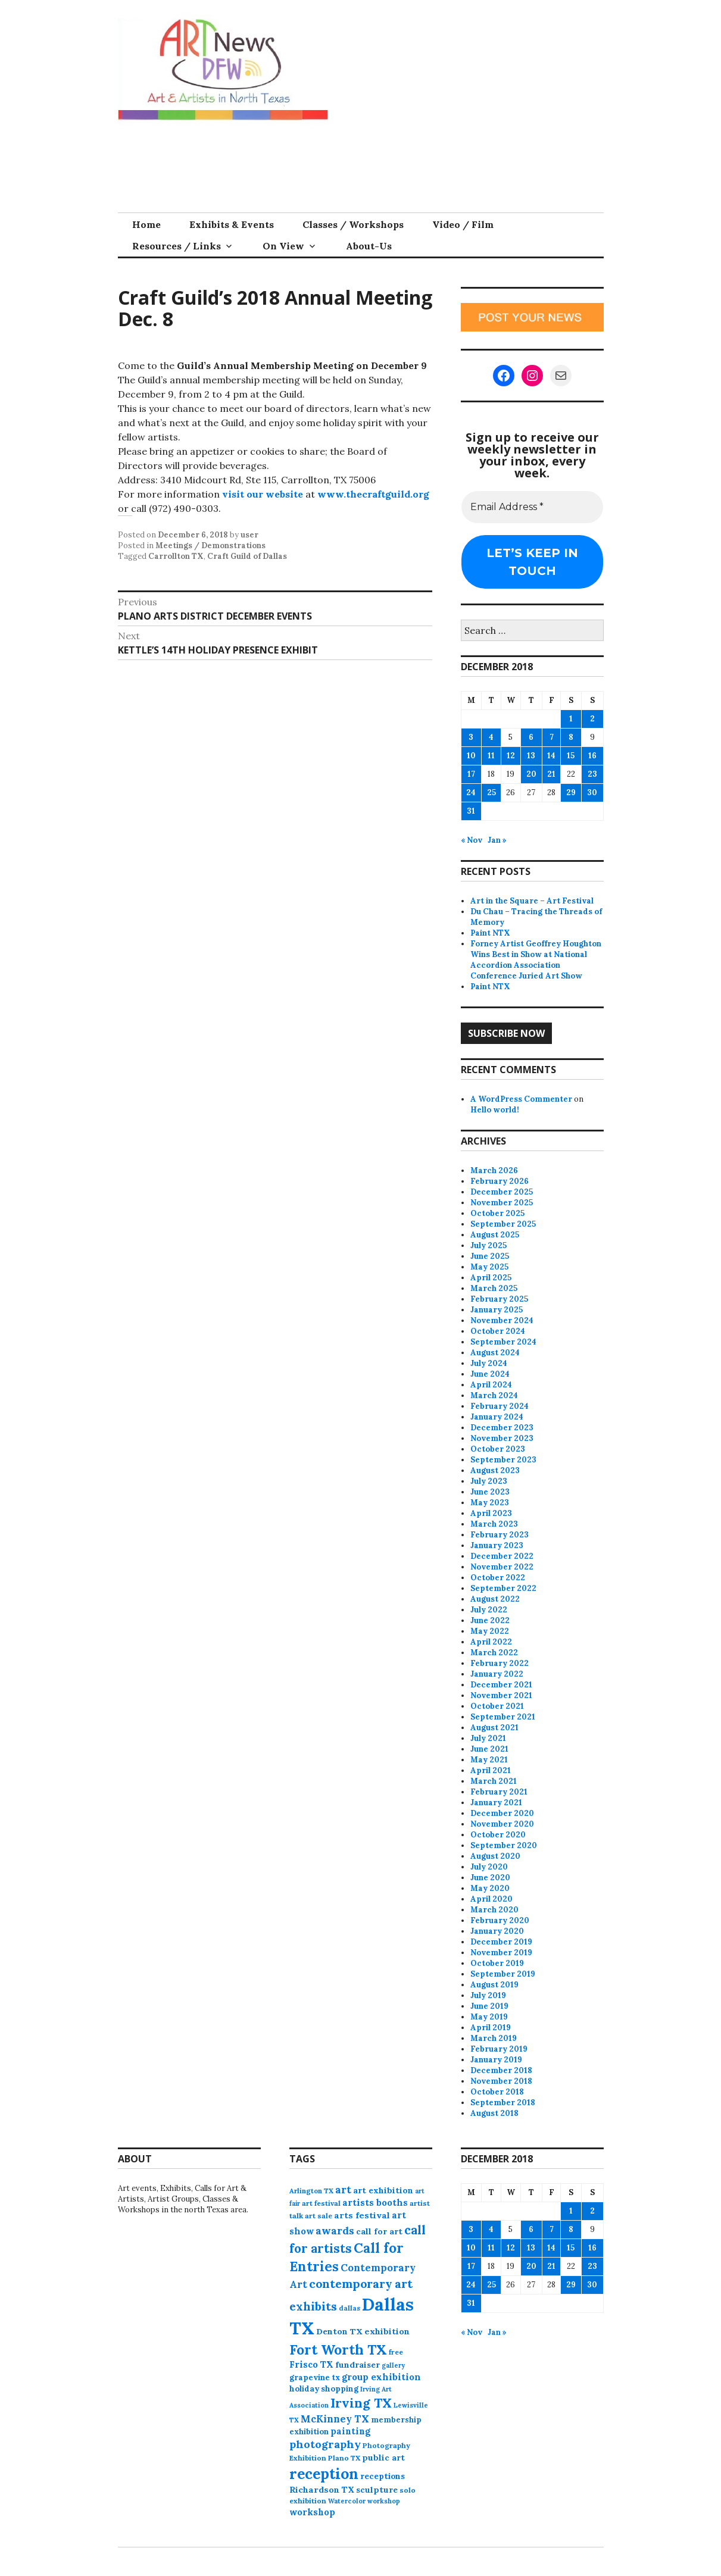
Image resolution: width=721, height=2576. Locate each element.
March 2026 (494, 1170)
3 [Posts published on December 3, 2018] (471, 737)
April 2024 (491, 1385)
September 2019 (502, 1974)
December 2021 (501, 1685)
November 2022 (501, 1567)
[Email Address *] (532, 507)
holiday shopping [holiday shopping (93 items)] (323, 2389)
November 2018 (501, 2081)
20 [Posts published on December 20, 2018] (531, 774)
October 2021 (497, 1706)
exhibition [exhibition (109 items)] (387, 2331)
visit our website (262, 494)
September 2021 (502, 1717)
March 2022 (494, 1652)
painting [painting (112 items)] (350, 2431)
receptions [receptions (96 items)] (382, 2476)
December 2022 (501, 1556)
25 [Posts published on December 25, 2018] (491, 792)
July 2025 (488, 1245)
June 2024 (490, 1374)
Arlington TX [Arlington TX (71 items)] (311, 2190)
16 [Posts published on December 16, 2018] (592, 756)
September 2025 (503, 1224)
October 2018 (497, 2092)
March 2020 (494, 1910)
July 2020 (489, 1867)
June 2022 (490, 1620)
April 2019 (490, 2027)
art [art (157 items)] (343, 2189)
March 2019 (493, 2038)
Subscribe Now (506, 1033)
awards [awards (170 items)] (335, 2230)
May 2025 (489, 1267)
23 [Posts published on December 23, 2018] (592, 774)
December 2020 (502, 1813)
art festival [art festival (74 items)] (321, 2203)
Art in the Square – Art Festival (532, 901)
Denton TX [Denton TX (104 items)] (339, 2331)
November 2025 (501, 1203)
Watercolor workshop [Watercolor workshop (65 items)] (364, 2501)
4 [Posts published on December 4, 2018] (491, 737)
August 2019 (494, 1985)
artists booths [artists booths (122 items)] (375, 2202)
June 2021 (489, 1749)
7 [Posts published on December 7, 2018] (552, 737)
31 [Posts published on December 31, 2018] (471, 811)
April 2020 (491, 1899)
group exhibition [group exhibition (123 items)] (381, 2377)
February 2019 (499, 2049)
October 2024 (497, 1331)
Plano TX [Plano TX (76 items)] (344, 2457)
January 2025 (496, 1310)
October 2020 (498, 1835)
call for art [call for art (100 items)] (379, 2231)
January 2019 (496, 2060)
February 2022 (499, 1663)
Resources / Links (176, 246)
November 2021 (501, 1695)
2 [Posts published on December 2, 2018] (592, 719)
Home (146, 224)
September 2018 (502, 2102)
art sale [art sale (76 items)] (318, 2215)
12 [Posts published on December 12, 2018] (511, 756)
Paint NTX (490, 933)
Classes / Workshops (353, 224)
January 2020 (497, 1931)
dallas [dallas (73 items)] (349, 2307)
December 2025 (501, 1192)
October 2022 (497, 1578)
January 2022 (496, 1674)
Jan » (497, 840)
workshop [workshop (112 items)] (312, 2512)
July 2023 (488, 1481)
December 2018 (501, 2070)
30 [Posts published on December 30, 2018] (592, 792)
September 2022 (503, 1588)
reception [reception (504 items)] (323, 2473)
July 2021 (488, 1738)
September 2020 (503, 1845)
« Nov (471, 840)
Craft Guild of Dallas (247, 556)
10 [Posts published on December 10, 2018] (471, 756)
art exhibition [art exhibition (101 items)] (383, 2190)
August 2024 (495, 1353)
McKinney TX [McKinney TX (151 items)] (335, 2418)
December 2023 (501, 1428)
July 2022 (488, 1610)
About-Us (369, 246)
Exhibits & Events (231, 224)
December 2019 (501, 1942)
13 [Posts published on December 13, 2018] (531, 756)
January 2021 (496, 1802)
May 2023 (489, 1503)
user (249, 535)
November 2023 (501, 1438)
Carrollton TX (176, 556)
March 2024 (494, 1395)
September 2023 (503, 1460)
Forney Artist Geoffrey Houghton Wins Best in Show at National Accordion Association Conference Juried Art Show (535, 960)
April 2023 (491, 1513)
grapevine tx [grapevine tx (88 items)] (314, 2377)
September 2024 (503, 1342)
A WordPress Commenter (521, 1099)
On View (283, 246)
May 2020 (490, 1888)
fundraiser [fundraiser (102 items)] (357, 2364)
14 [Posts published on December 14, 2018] (551, 756)
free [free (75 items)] (396, 2351)
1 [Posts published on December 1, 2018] (571, 719)
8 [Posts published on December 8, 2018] (571, 737)
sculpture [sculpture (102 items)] (377, 2489)
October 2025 (497, 1213)
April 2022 (491, 1642)
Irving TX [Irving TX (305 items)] (361, 2403)
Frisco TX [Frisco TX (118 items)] (311, 2364)
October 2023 (497, 1449)
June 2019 (489, 2006)
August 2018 (494, 2113)
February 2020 (499, 1920)
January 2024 (496, 1417)
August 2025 (494, 1235)
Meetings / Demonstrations (210, 545)
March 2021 (493, 1781)
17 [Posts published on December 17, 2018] (471, 774)
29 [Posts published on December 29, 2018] (571, 792)
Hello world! (494, 1110)
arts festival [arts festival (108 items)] (362, 2215)
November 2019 (501, 1952)
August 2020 (495, 1856)
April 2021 (490, 1770)
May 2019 (489, 2017)
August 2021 (494, 1727)
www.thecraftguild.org (373, 494)
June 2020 (490, 1877)
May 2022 (489, 1631)
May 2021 (489, 1760)
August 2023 (495, 1470)
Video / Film (463, 224)
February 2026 (499, 1181)
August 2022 (495, 1599)
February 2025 (499, 1299)
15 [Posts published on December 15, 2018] (571, 756)
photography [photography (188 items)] (325, 2444)
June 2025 (489, 1256)
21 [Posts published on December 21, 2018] (551, 774)
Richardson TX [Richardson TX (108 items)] (321, 2489)
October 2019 (497, 1963)
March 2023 (494, 1524)
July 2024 (488, 1363)
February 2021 (499, 1792)
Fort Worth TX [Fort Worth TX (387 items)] (338, 2349)
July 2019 (488, 1995)
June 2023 (490, 1492)
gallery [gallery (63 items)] (393, 2365)
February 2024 (499, 1406)
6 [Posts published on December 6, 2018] (531, 737)
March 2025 (493, 1288)
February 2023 (499, 1535)
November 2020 (502, 1824)
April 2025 (490, 1278)
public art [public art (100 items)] (383, 2457)
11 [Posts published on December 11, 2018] (491, 756)
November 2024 (501, 1320)
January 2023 (496, 1545)
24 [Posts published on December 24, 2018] (471, 792)
